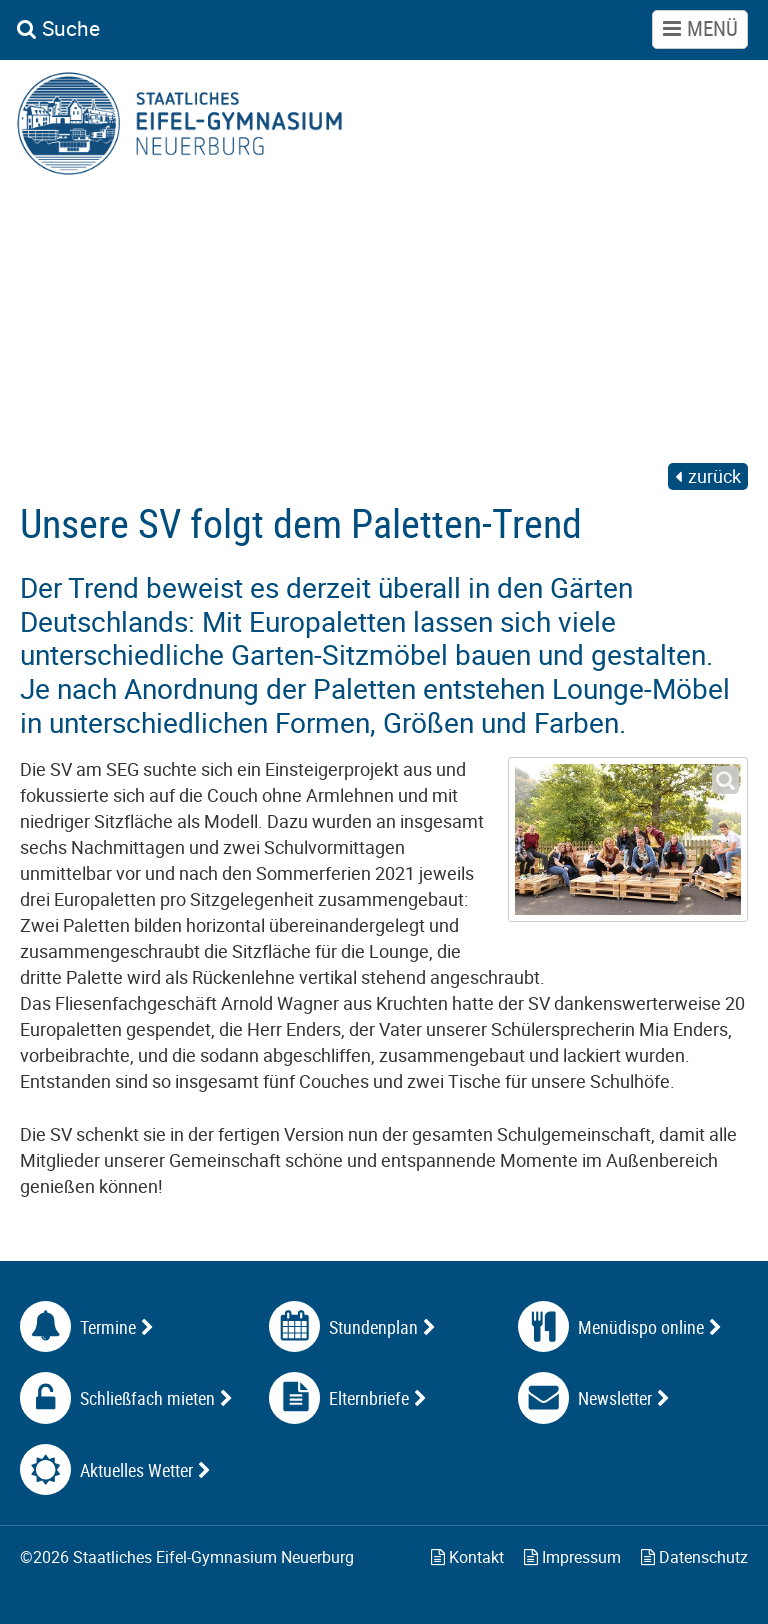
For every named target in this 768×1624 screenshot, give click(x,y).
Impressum (572, 1557)
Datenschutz (694, 1557)
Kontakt (467, 1557)
